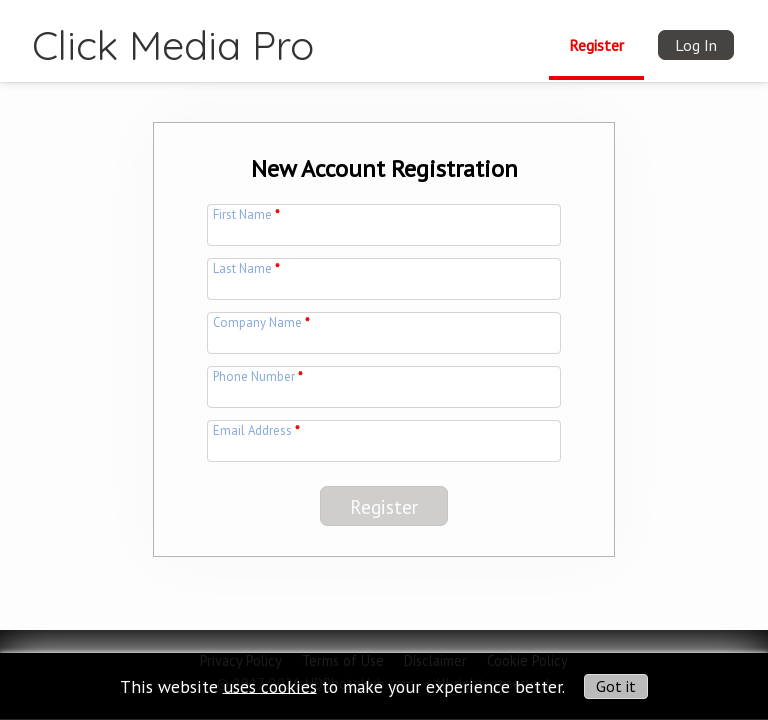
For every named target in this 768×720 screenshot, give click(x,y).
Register (596, 45)
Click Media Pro (173, 45)
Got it (616, 686)
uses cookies (270, 685)
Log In (696, 45)
